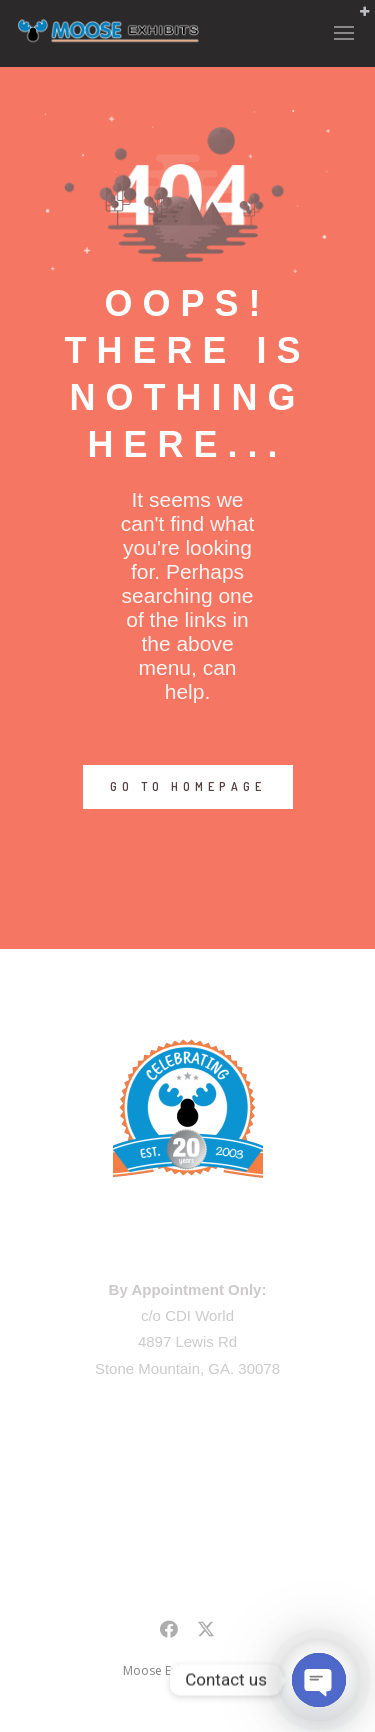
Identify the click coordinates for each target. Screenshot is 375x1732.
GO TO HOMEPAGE (188, 786)
